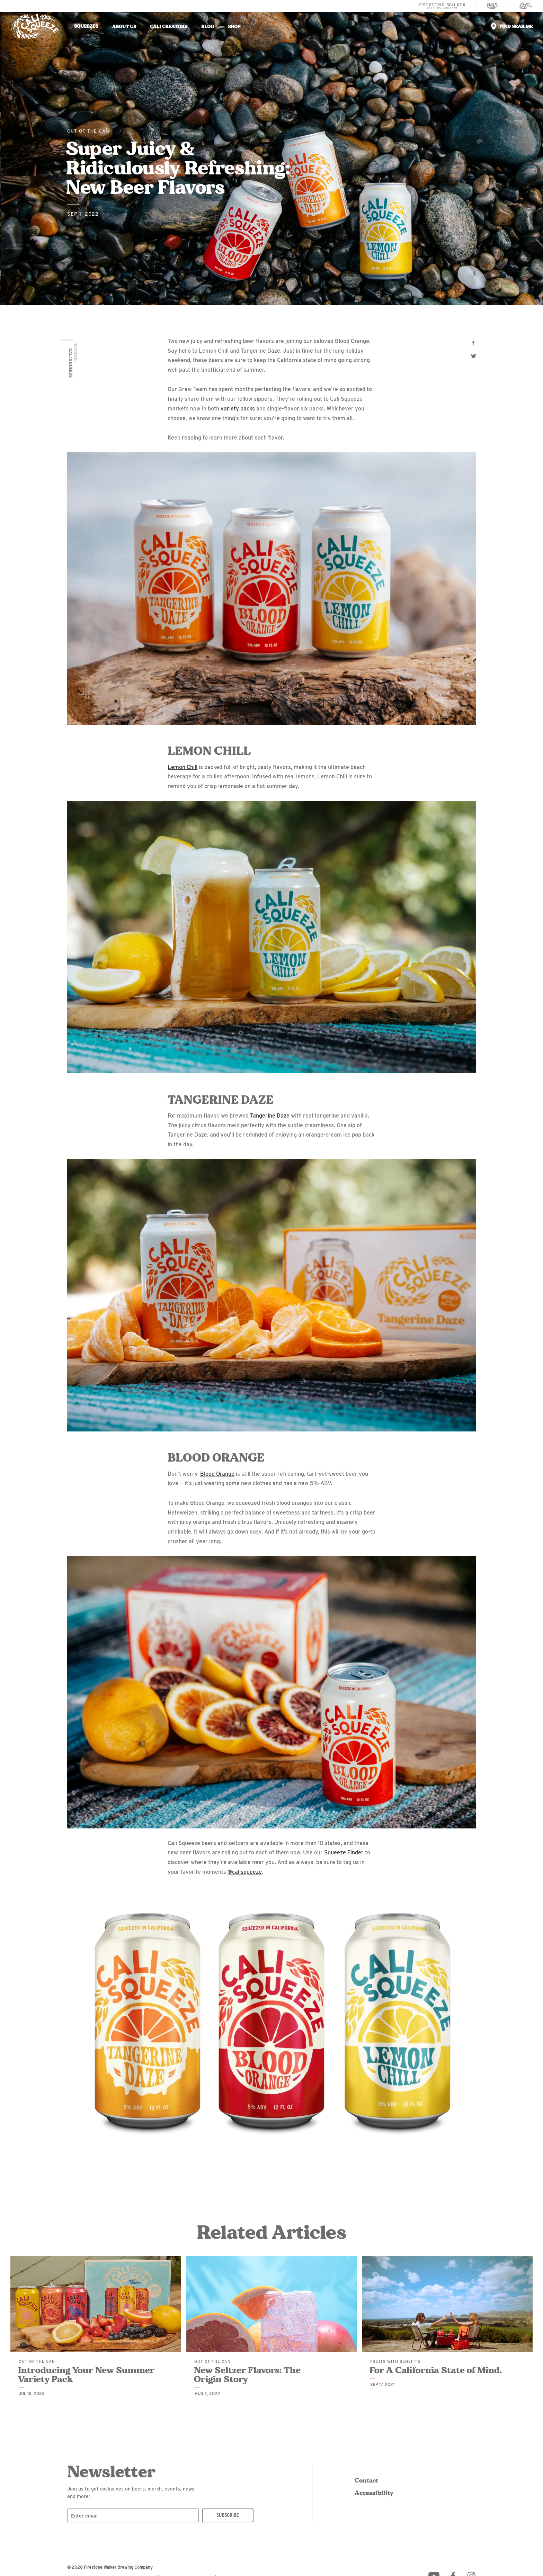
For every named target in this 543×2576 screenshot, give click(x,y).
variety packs (238, 408)
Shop (234, 26)
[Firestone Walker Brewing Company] (442, 6)
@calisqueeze (245, 1872)
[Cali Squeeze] (525, 6)
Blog (207, 26)
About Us (124, 26)
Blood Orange (217, 1474)
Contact (366, 2480)
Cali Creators (168, 26)
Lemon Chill (182, 767)
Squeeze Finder (344, 1852)
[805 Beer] (492, 6)
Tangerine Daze (270, 1115)
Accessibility (373, 2493)
